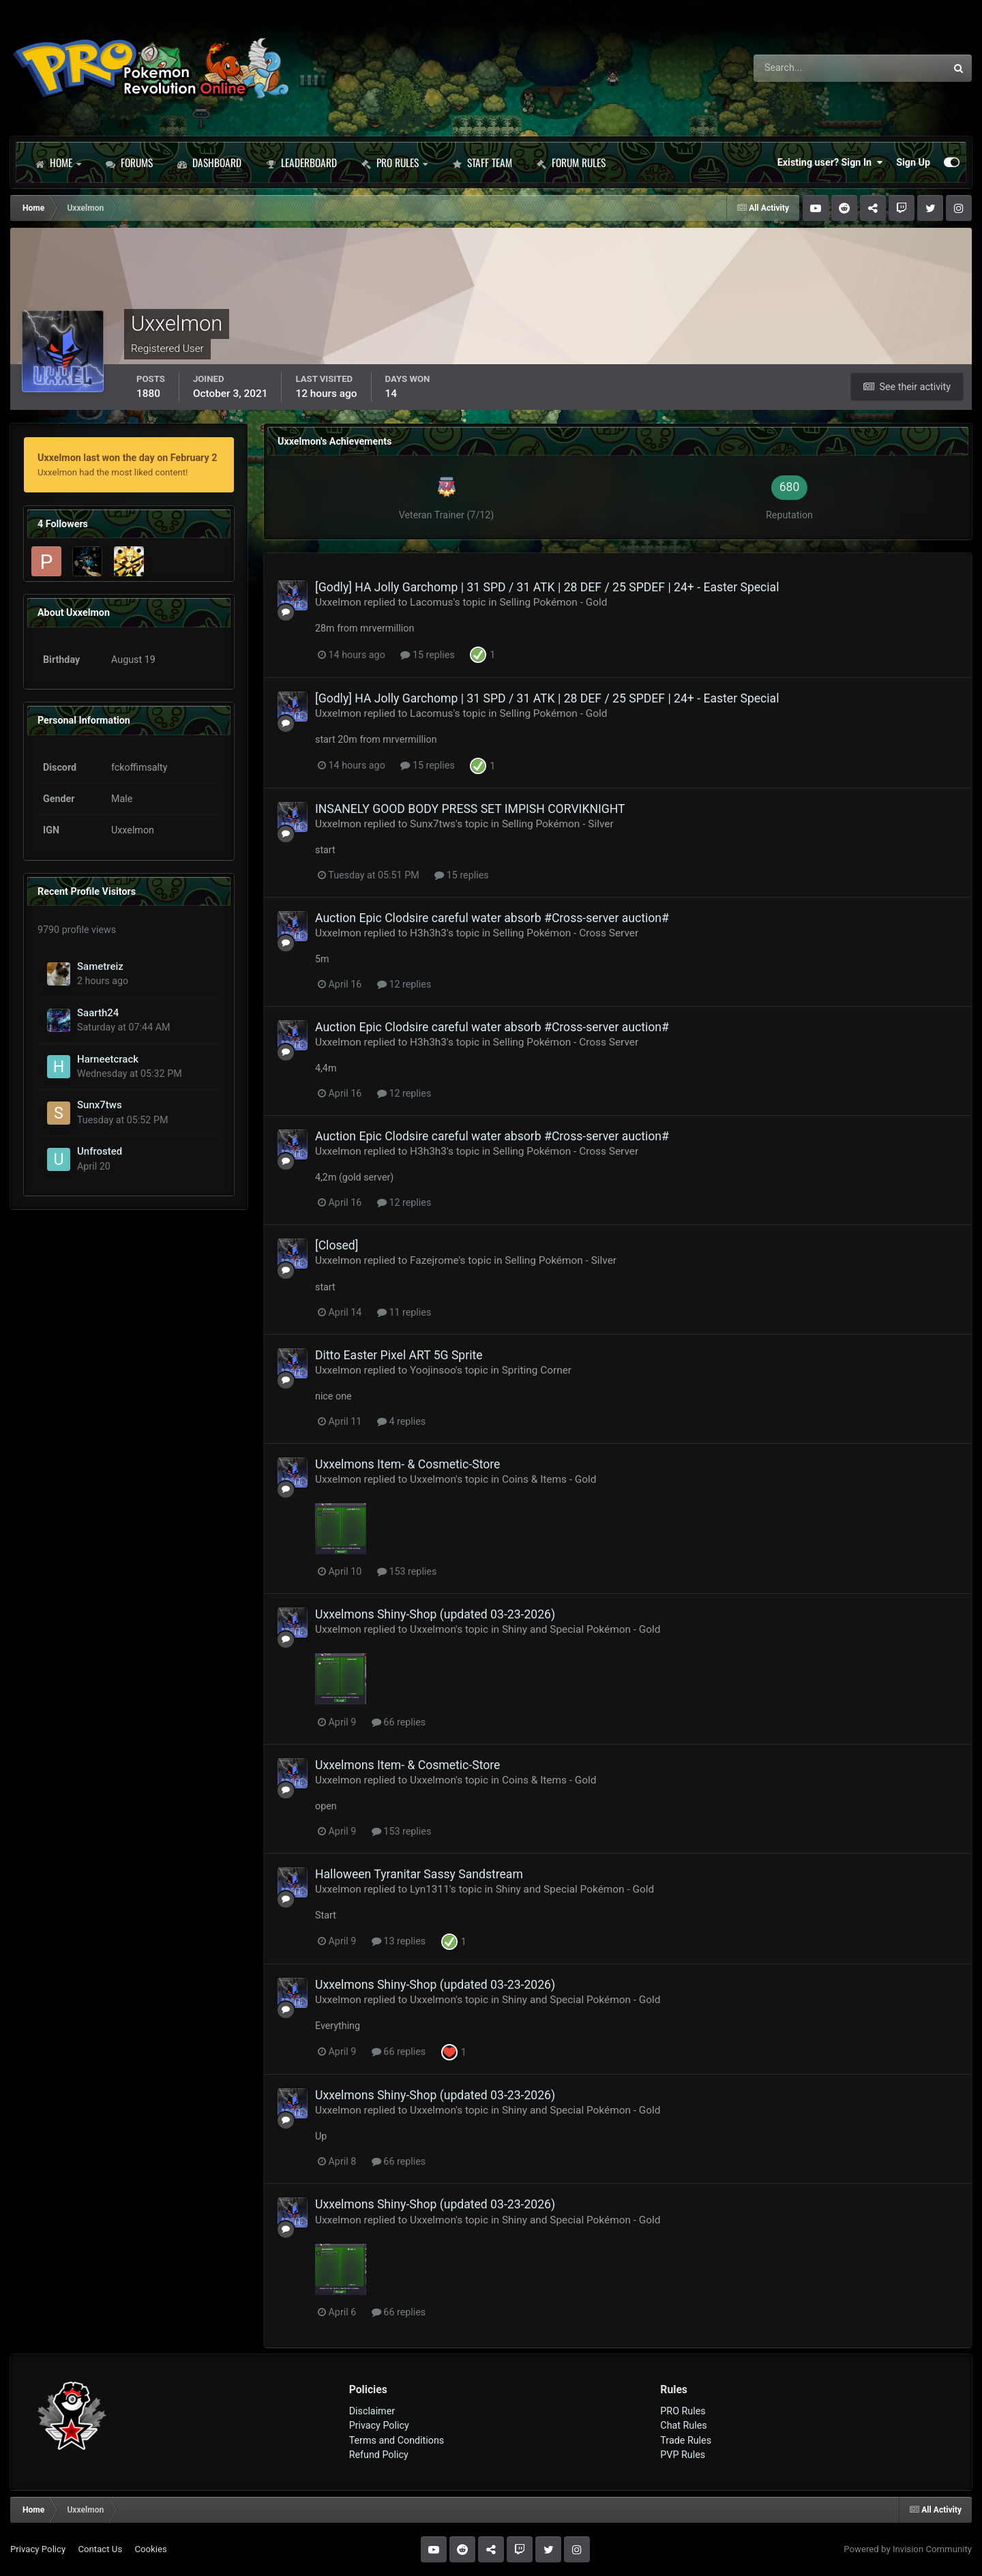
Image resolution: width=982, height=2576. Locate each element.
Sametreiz (100, 966)
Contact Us (100, 2549)
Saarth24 (98, 1013)
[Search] (812, 68)
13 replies (399, 1941)
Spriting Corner (536, 1370)
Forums (129, 162)
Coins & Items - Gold (549, 1479)
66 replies (399, 1722)
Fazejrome (434, 1260)
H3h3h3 (428, 933)
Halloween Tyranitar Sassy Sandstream (419, 1874)
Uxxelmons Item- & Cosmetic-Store (407, 1464)
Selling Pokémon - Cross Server (565, 933)
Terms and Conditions (397, 2440)
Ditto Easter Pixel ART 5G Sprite (399, 1355)
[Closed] (336, 1245)
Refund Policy (378, 2454)
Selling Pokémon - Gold (553, 602)
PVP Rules (682, 2454)
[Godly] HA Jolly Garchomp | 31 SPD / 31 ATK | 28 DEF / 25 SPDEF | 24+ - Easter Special (547, 587)
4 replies (401, 1421)
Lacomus (431, 602)
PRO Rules (394, 162)
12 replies (404, 984)
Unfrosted (99, 1151)
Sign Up (913, 162)
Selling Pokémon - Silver (558, 824)
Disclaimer (372, 2410)
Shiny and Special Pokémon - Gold (581, 1629)
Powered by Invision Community (908, 2549)
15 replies (427, 654)
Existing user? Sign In (829, 162)
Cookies (150, 2549)
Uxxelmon (338, 602)
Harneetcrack (107, 1059)
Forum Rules (571, 162)
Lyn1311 (429, 1889)
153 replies (406, 1571)
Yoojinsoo (433, 1370)
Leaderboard (301, 162)
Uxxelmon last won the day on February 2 (127, 457)
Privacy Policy (379, 2425)
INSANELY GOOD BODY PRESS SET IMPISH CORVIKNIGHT (470, 809)
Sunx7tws (99, 1105)
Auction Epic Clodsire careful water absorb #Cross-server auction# (492, 918)
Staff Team (482, 162)
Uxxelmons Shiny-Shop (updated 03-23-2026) (435, 1614)
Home (58, 162)
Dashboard (209, 162)
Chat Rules (683, 2425)
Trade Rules (685, 2440)
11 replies (404, 1312)
